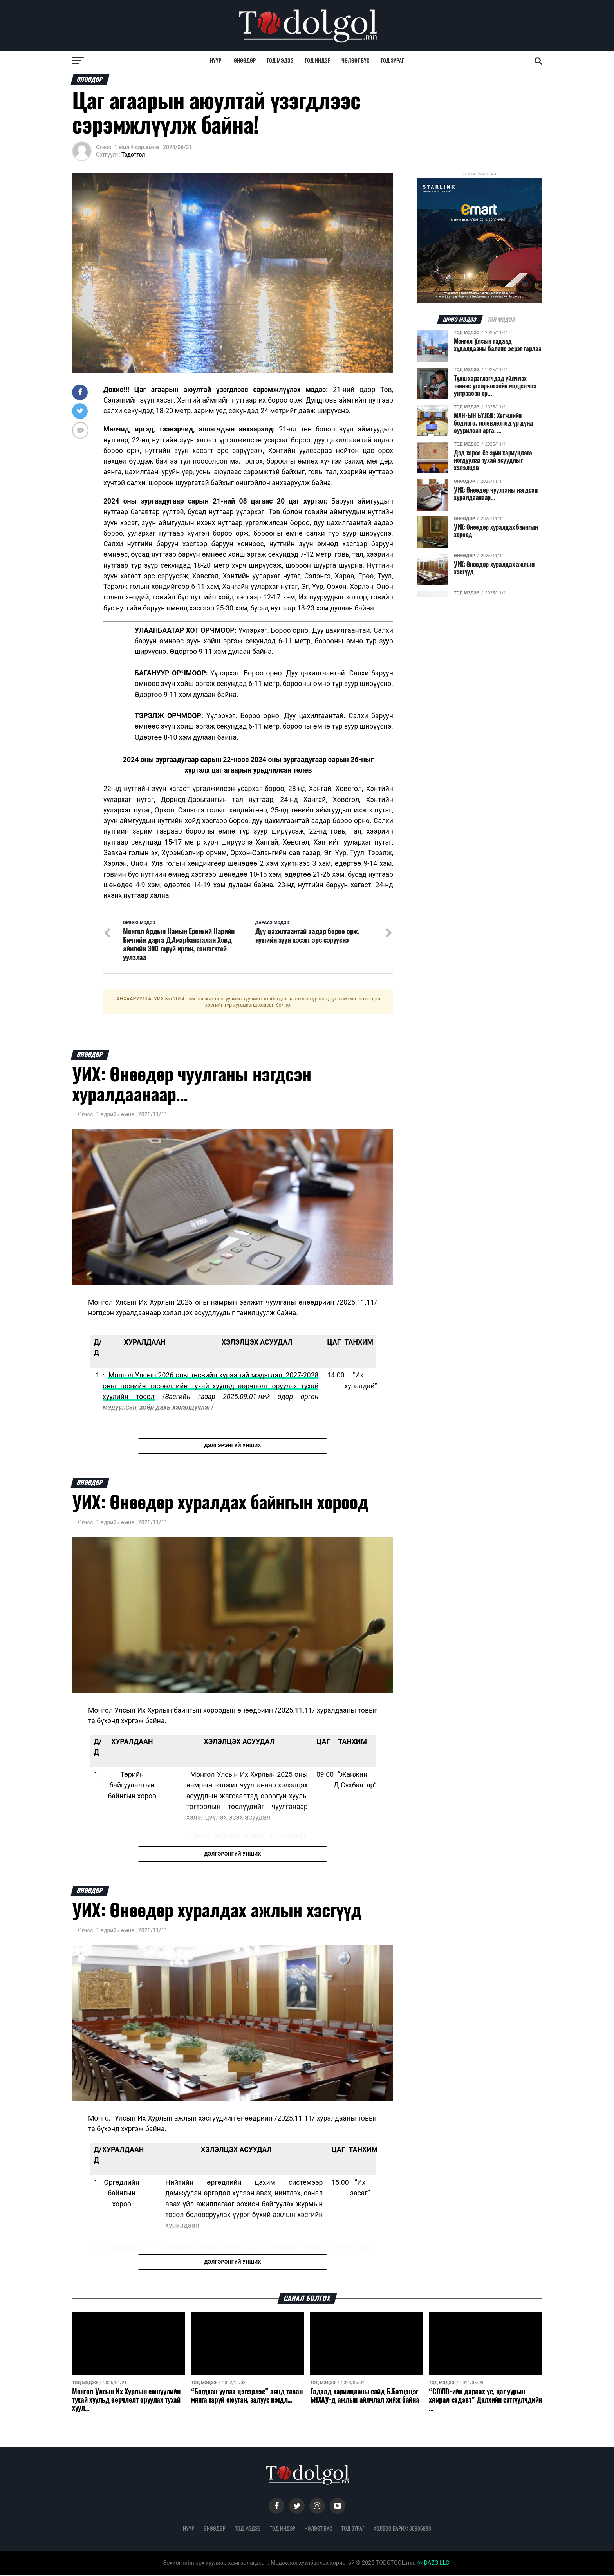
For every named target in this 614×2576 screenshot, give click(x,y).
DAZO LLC (433, 2564)
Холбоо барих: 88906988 (402, 2529)
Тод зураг (392, 60)
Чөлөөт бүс (355, 60)
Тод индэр (317, 60)
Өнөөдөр (245, 60)
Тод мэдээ (280, 60)
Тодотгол (133, 155)
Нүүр (215, 60)
